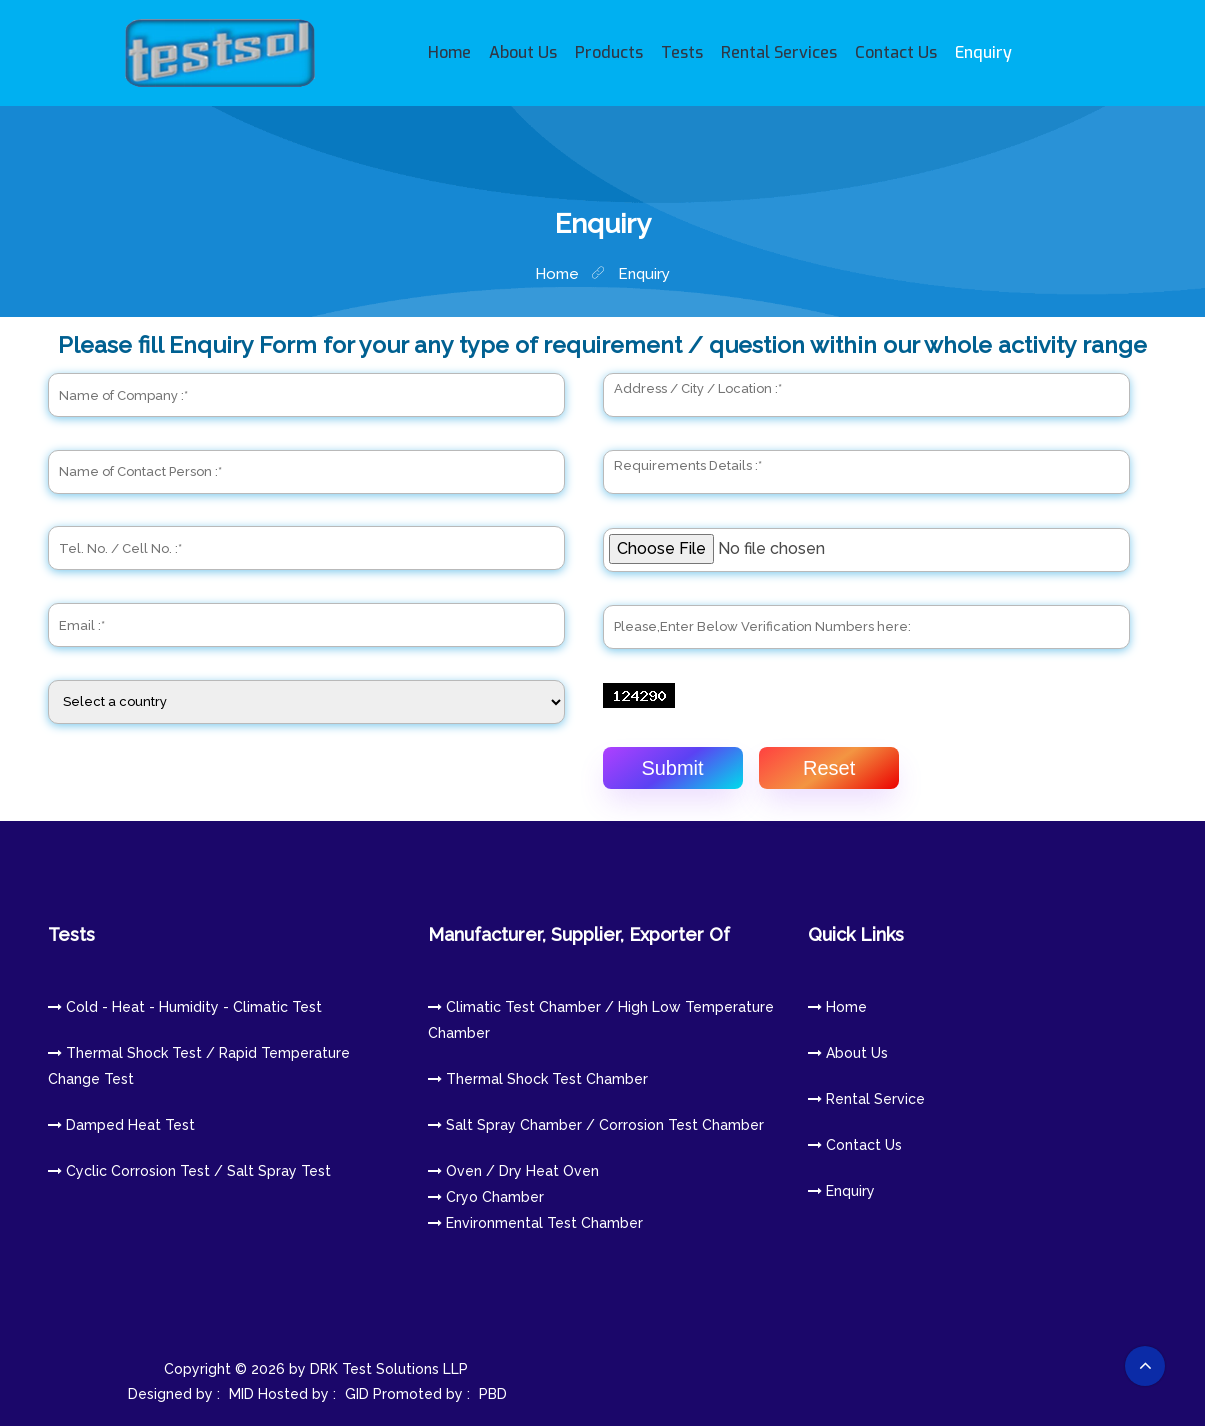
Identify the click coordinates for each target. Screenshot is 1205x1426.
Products (609, 52)
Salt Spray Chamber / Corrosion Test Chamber (596, 1125)
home (557, 274)
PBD (493, 1394)
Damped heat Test (121, 1125)
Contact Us (896, 52)
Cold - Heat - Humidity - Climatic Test (185, 1007)
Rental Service (866, 1099)
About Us (523, 52)
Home (449, 52)
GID (357, 1394)
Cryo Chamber (486, 1197)
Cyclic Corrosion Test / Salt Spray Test (189, 1171)
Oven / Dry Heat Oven (513, 1171)
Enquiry (983, 52)
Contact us (855, 1145)
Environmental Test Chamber (535, 1223)
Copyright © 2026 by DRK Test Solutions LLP (320, 1369)
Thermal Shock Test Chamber (538, 1079)
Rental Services (779, 52)
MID (241, 1394)
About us (848, 1053)
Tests (682, 52)
